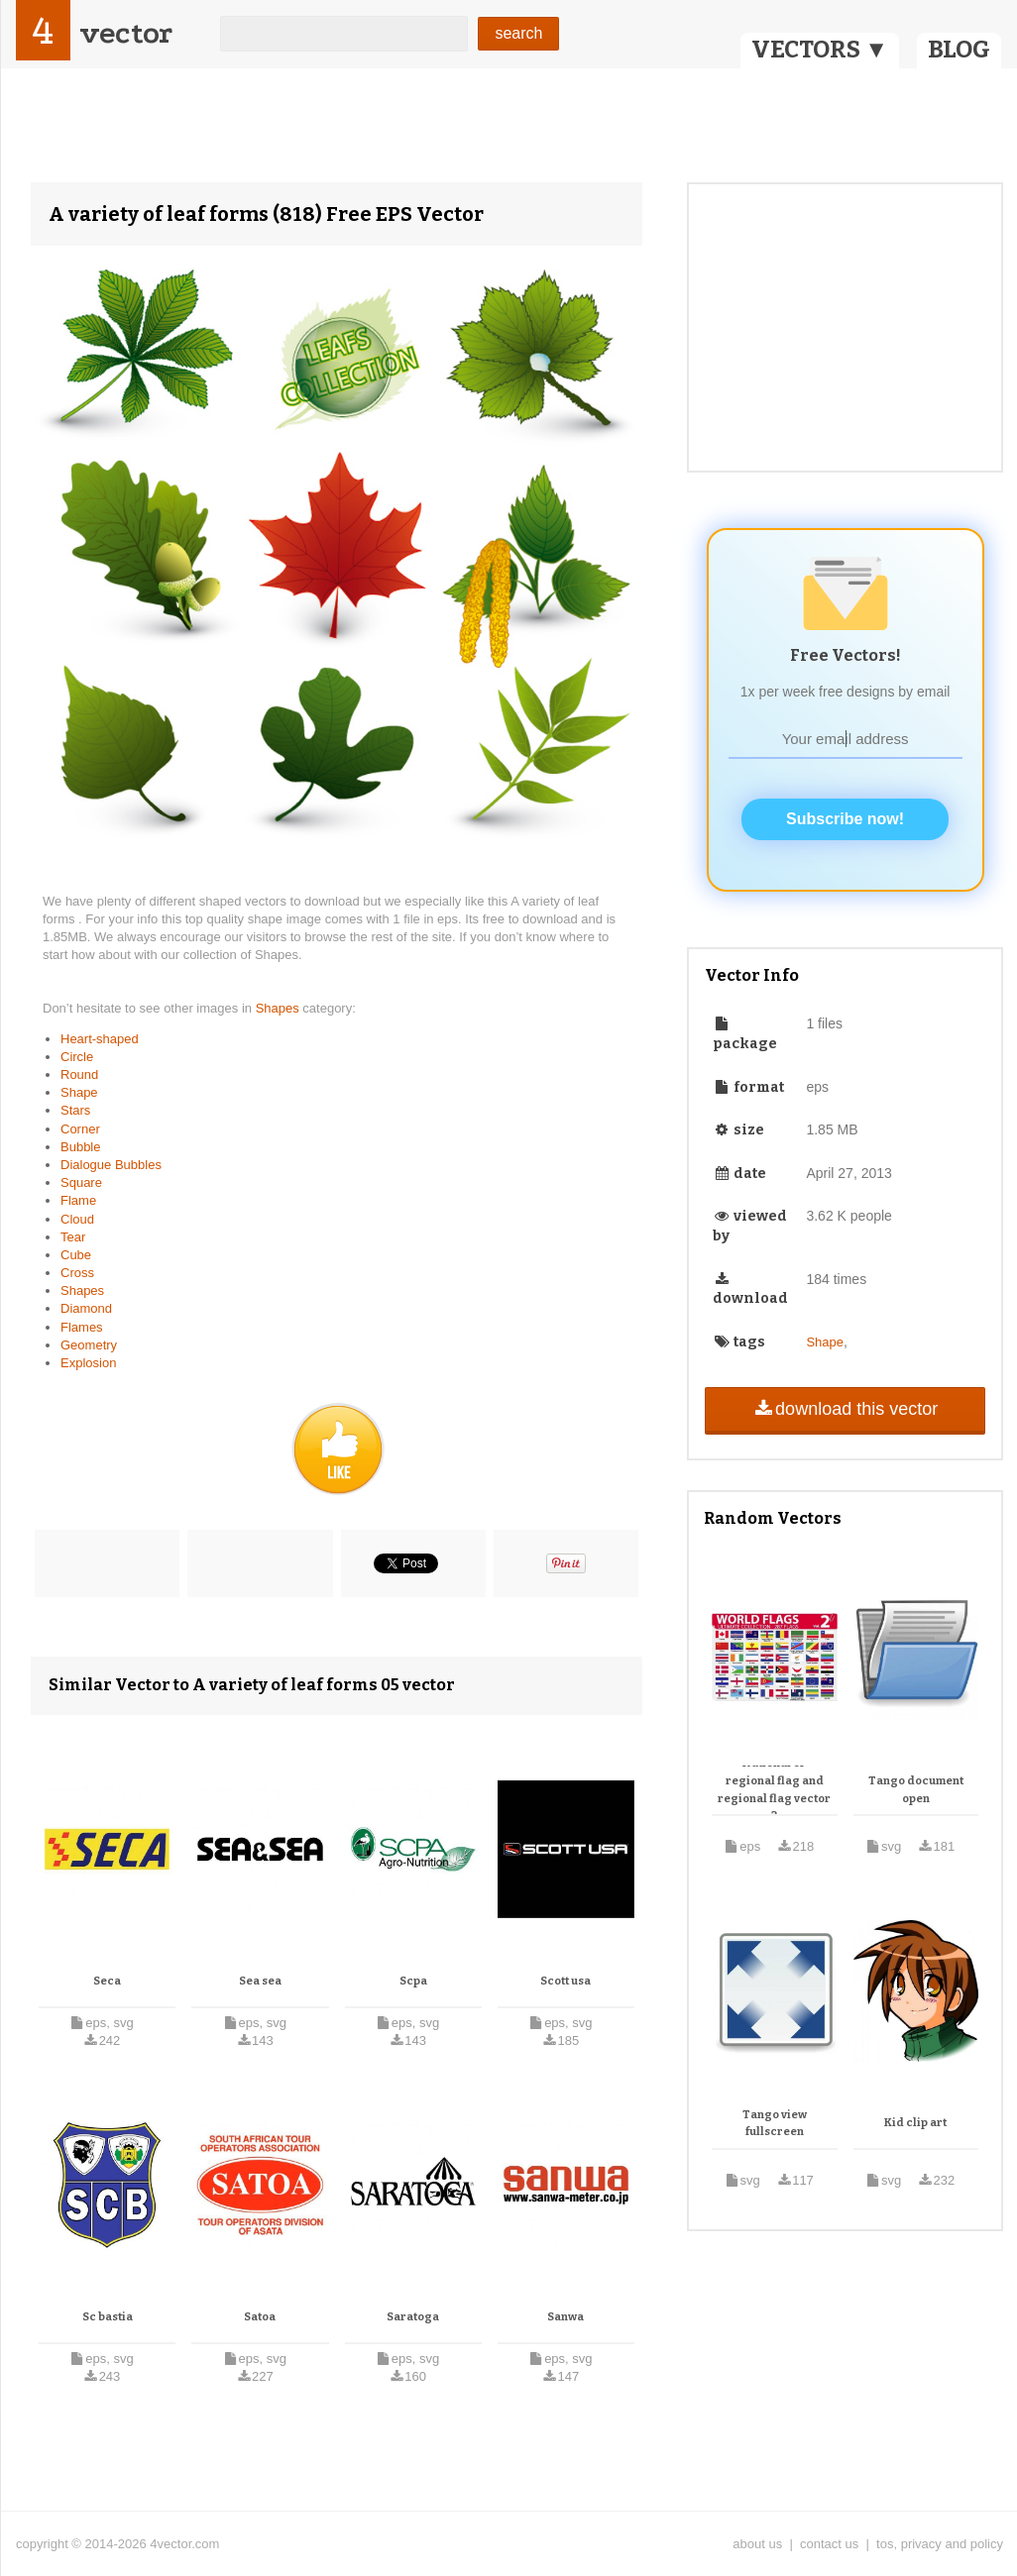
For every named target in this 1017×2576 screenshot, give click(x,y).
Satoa (260, 2316)
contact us (829, 2543)
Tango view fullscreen (774, 2123)
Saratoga (413, 2316)
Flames (81, 1327)
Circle (76, 1056)
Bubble (80, 1146)
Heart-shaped (99, 1038)
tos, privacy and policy (939, 2543)
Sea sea (260, 1981)
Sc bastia (107, 2316)
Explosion (88, 1362)
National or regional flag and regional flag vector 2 (774, 1789)
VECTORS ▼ (819, 49)
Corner (80, 1129)
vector (125, 33)
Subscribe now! (845, 818)
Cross (77, 1272)
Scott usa (565, 1981)
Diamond (86, 1308)
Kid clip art (915, 2122)
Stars (75, 1110)
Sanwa (565, 2316)
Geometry (88, 1345)
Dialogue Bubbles (111, 1164)
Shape (79, 1092)
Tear (72, 1237)
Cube (75, 1254)
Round (79, 1074)
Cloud (77, 1219)
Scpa (413, 1981)
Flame (78, 1200)
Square (81, 1182)
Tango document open (915, 1789)
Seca (107, 1981)
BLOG (959, 49)
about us (757, 2543)
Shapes (279, 1008)
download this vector (845, 1409)
